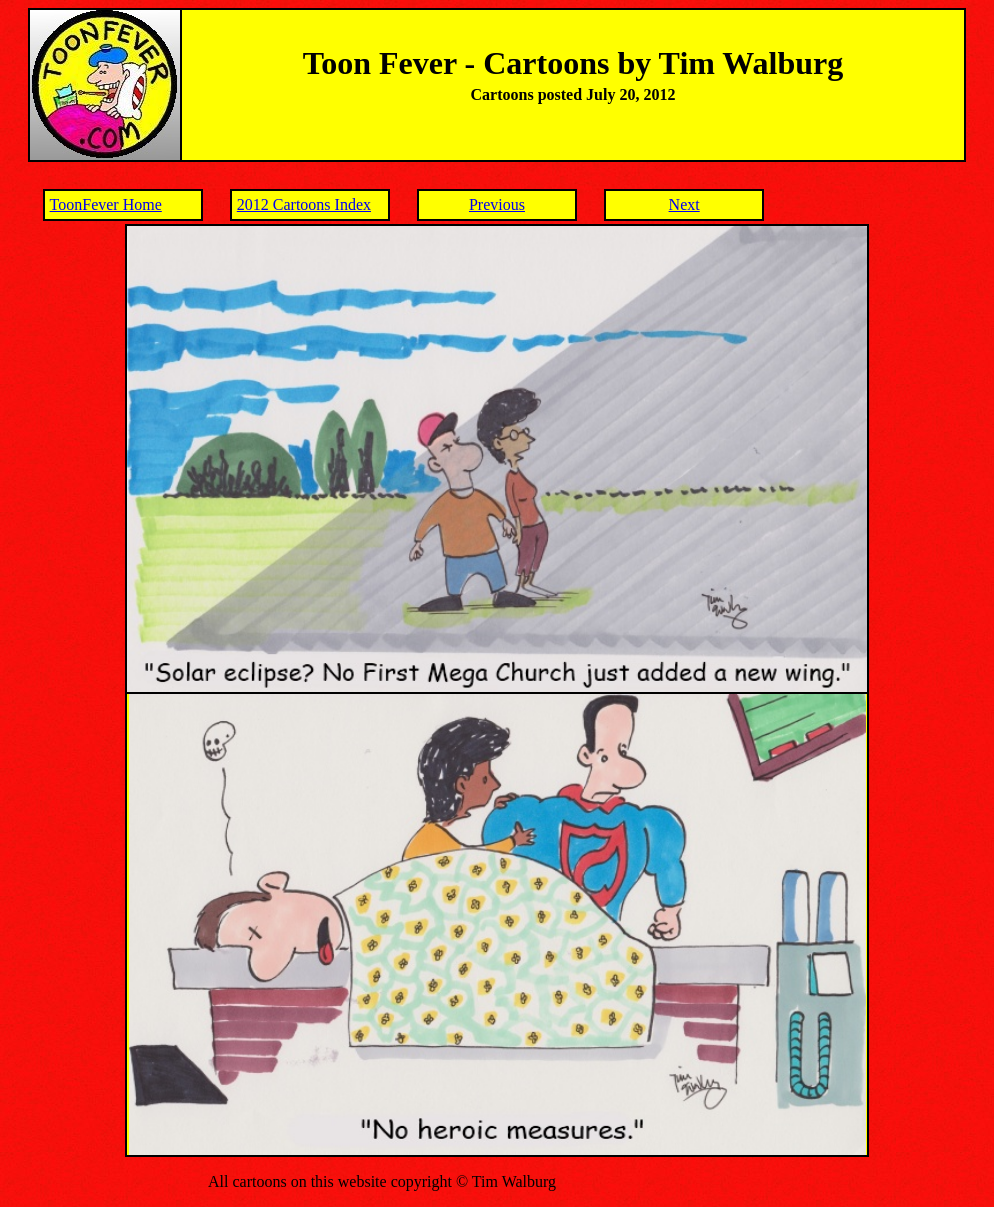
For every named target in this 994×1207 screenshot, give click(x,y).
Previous (497, 204)
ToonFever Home (106, 204)
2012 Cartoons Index (304, 204)
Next (684, 204)
